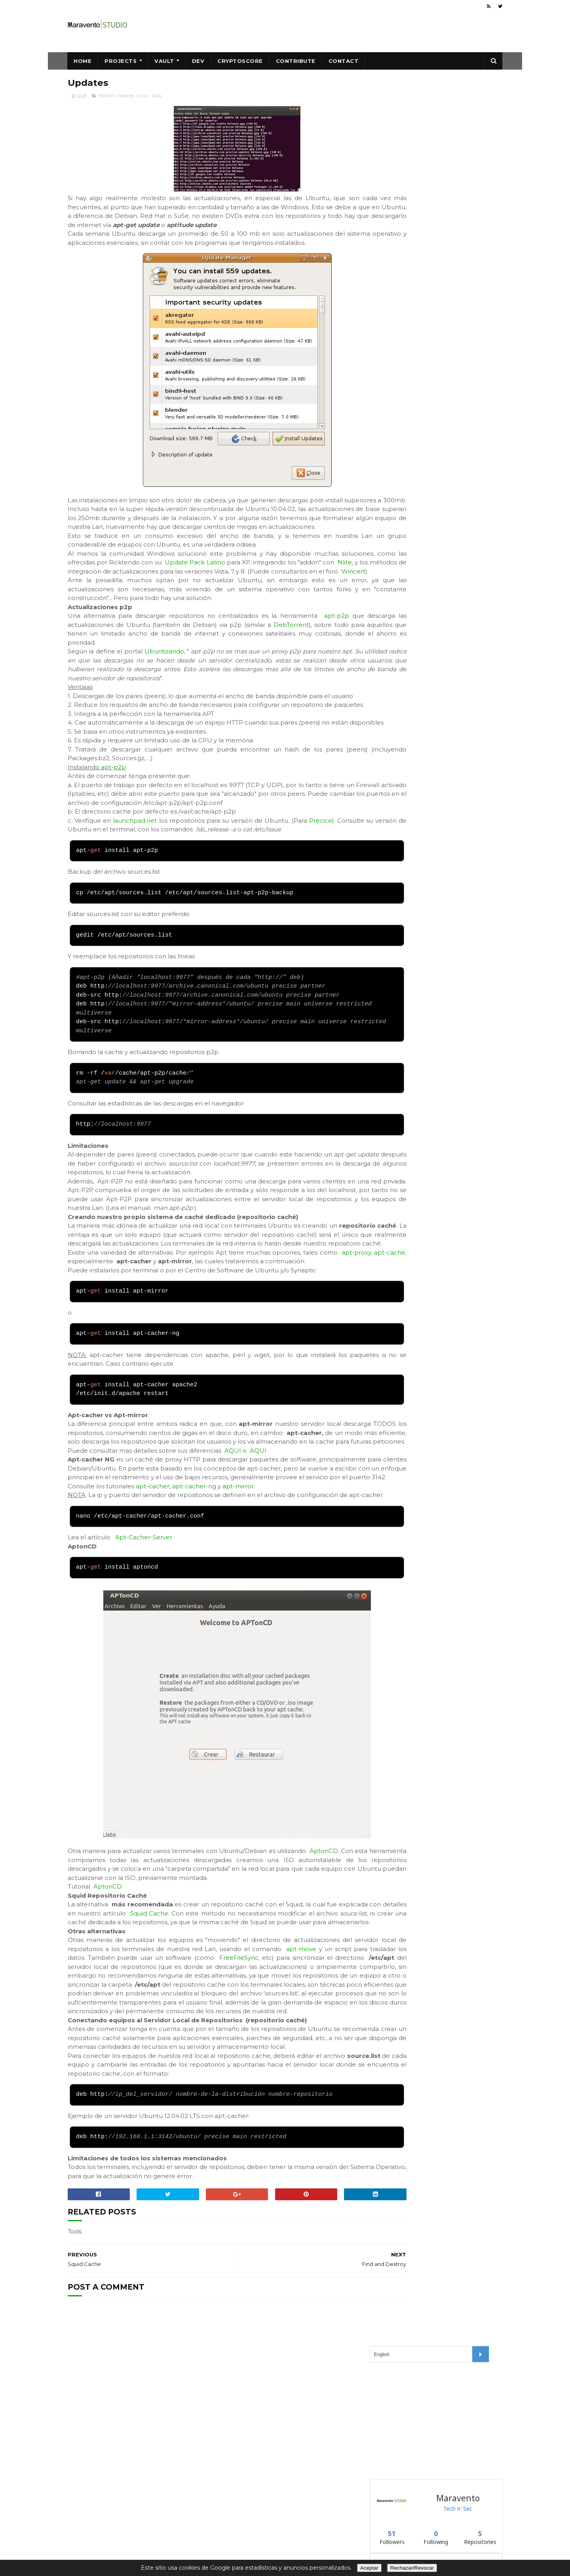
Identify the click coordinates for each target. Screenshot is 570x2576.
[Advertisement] (429, 149)
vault (380, 350)
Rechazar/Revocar (412, 2568)
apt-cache (106, 1315)
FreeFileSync (335, 2065)
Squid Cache (224, 2012)
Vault (165, 61)
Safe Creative (233, 2532)
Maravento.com (237, 2525)
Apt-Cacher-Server (143, 1627)
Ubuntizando (165, 679)
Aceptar (369, 2568)
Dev (198, 61)
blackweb (386, 311)
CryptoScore (240, 61)
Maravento (285, 2525)
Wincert (150, 599)
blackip (382, 331)
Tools (156, 96)
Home (83, 61)
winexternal (389, 370)
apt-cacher (152, 1567)
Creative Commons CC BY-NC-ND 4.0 (267, 2517)
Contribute (295, 61)
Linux (142, 96)
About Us (323, 2540)
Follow (393, 389)
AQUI (232, 1522)
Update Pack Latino (227, 581)
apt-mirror (238, 1567)
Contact (344, 61)
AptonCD (326, 1941)
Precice (341, 866)
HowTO (106, 96)
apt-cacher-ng (194, 1567)
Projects (121, 61)
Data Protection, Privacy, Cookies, (262, 2540)
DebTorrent (85, 661)
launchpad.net (140, 866)
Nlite (89, 590)
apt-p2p (113, 812)
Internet (125, 96)
